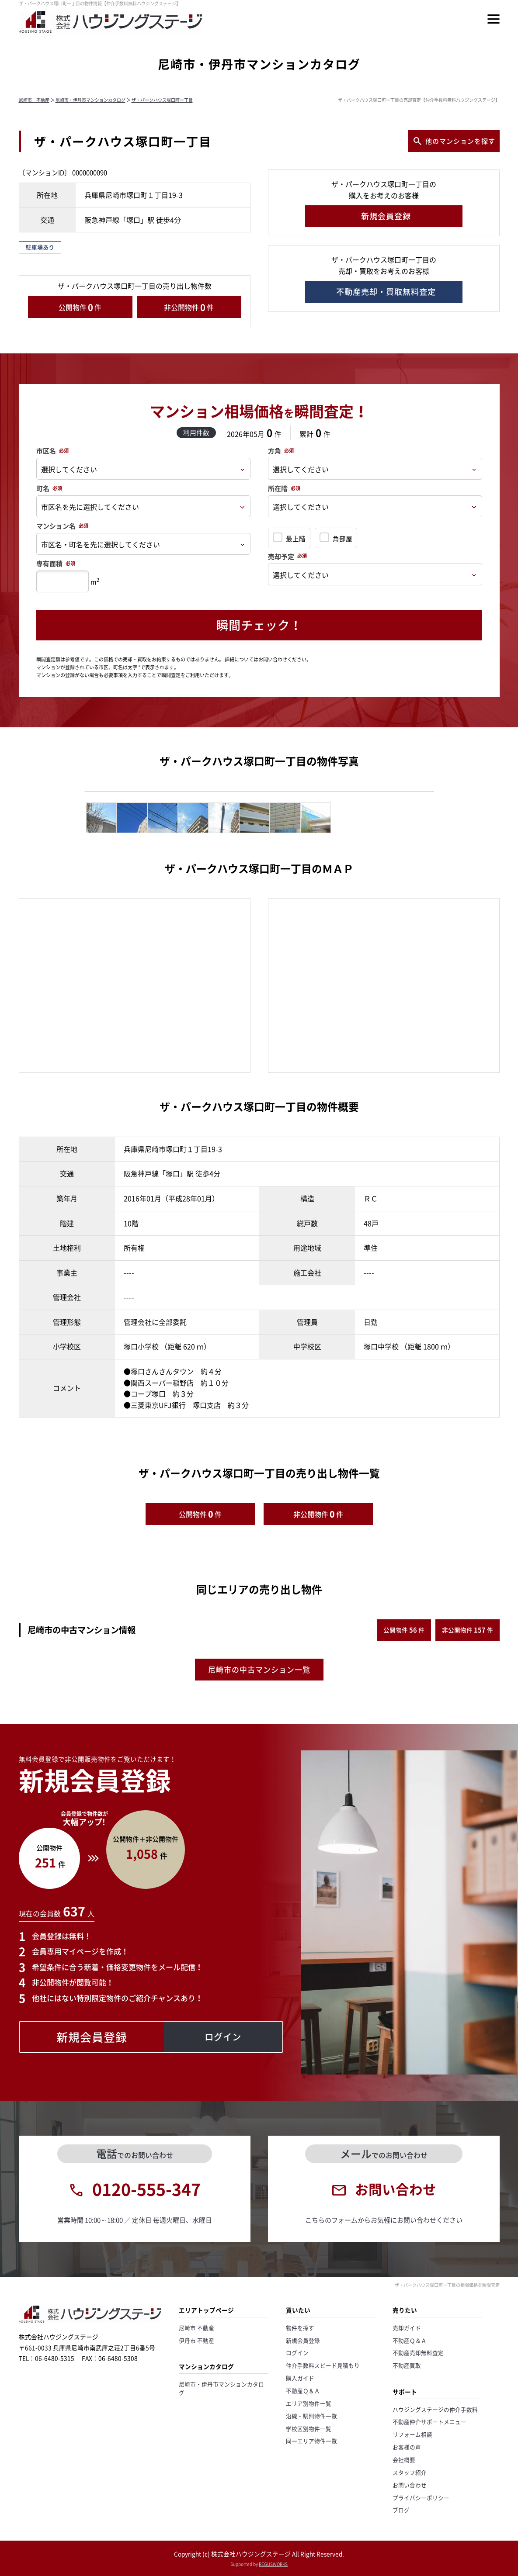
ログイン (297, 2352)
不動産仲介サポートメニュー (429, 2421)
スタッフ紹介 (410, 2472)
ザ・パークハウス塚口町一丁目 (162, 100)
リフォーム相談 (412, 2434)
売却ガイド (407, 2328)
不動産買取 (407, 2365)
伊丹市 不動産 (196, 2340)
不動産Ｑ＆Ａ (303, 2390)
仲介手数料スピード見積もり (323, 2365)
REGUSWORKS (273, 2564)
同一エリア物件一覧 (311, 2441)
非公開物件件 (189, 307)
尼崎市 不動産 (34, 100)
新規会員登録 (303, 2340)
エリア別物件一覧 (308, 2403)
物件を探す (300, 2328)
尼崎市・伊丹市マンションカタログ (90, 100)
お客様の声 (407, 2447)
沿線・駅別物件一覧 (311, 2416)
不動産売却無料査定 (418, 2352)
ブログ (401, 2510)
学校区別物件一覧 (308, 2428)
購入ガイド (300, 2378)
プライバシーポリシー (421, 2497)
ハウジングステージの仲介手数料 (435, 2409)
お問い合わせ (410, 2485)
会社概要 (404, 2459)
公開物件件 (80, 307)
